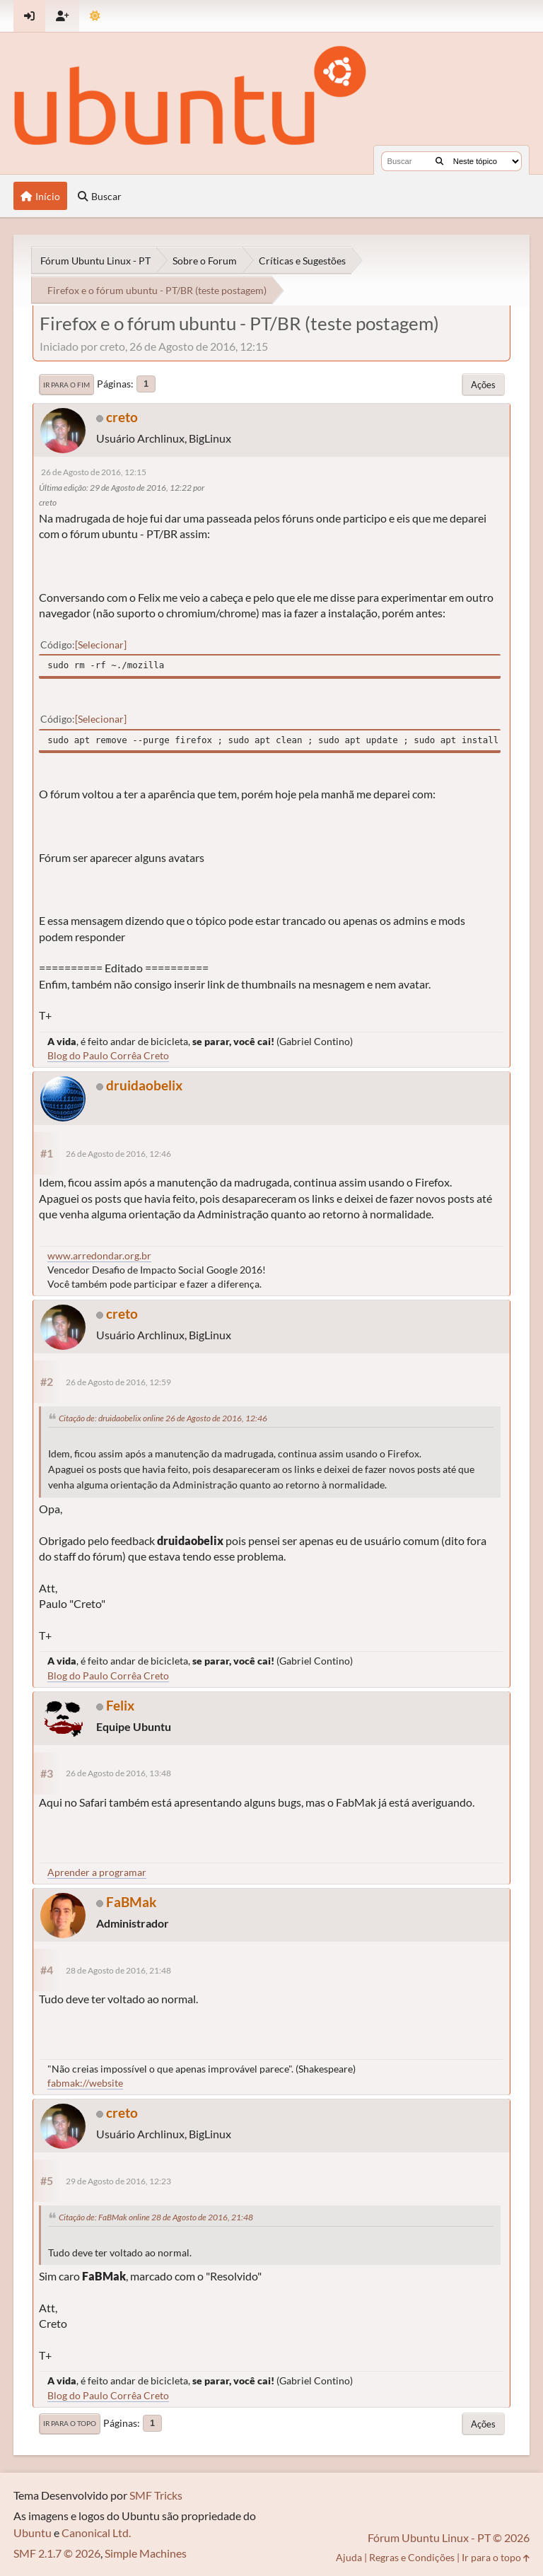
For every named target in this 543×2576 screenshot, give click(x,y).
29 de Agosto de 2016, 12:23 (118, 2181)
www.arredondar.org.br (99, 1255)
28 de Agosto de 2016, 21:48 (118, 1970)
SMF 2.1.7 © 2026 (56, 2553)
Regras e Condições (412, 2557)
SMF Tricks (155, 2495)
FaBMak (131, 1902)
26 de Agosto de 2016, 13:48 (118, 1773)
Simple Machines (146, 2553)
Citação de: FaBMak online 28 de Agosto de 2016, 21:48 (156, 2217)
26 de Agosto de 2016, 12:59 (118, 1382)
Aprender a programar (96, 1872)
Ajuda (349, 2557)
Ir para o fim (66, 384)
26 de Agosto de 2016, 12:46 (118, 1153)
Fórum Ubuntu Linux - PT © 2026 (449, 2537)
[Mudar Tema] (95, 16)
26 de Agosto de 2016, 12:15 (93, 472)
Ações (483, 384)
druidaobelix (144, 1085)
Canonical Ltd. (96, 2532)
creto (122, 417)
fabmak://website (85, 2083)
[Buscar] (439, 161)
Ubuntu (32, 2532)
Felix (120, 1705)
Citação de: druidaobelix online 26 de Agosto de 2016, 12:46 (163, 1418)
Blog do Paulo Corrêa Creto (108, 1055)
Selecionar (101, 645)
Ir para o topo (69, 2423)
